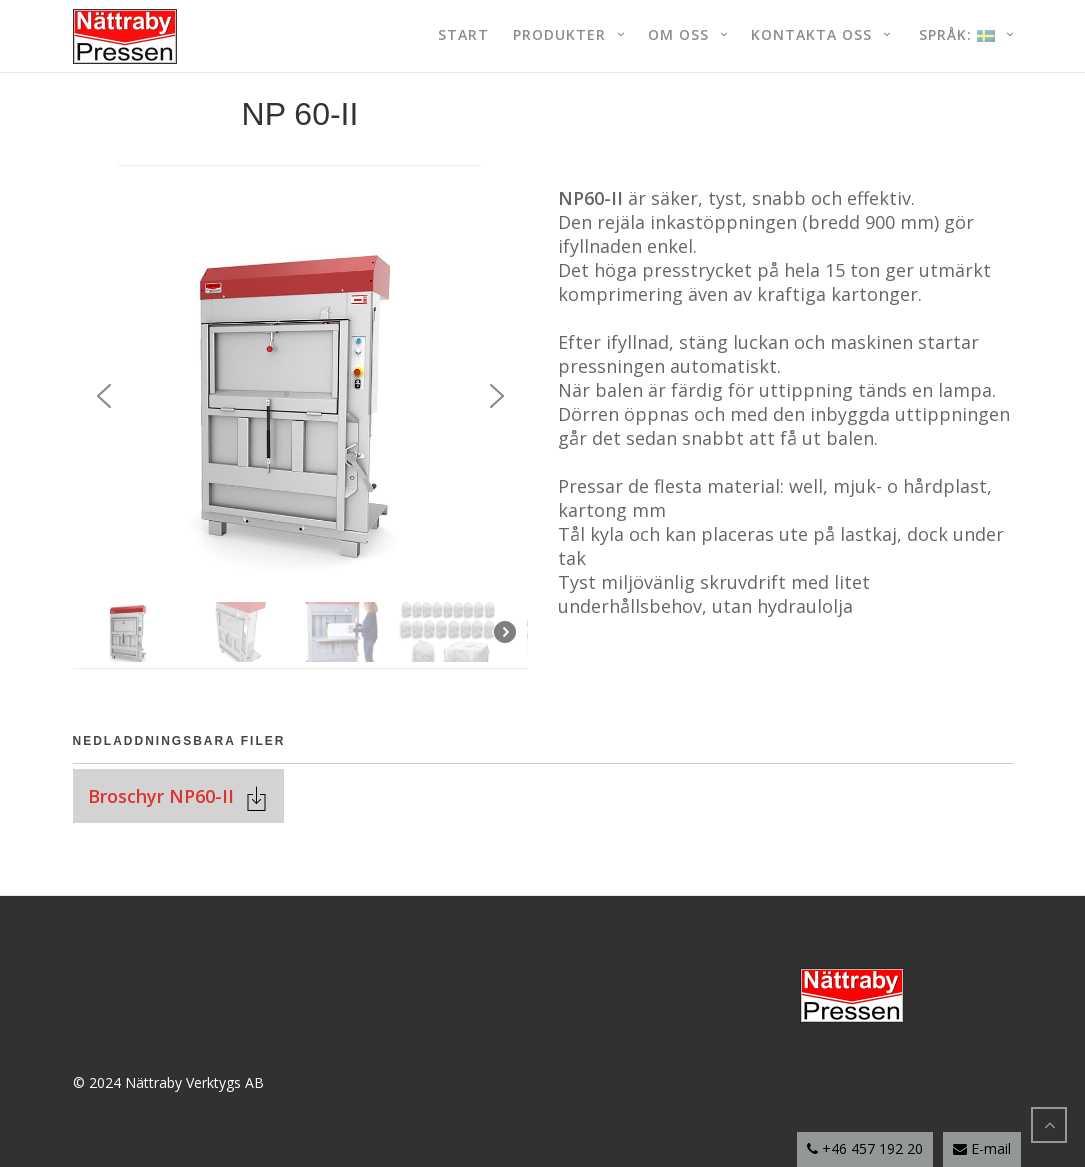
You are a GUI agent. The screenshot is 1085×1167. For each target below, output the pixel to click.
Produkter (559, 34)
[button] (104, 396)
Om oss (678, 34)
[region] (300, 432)
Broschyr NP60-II (166, 796)
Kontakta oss (811, 34)
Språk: (954, 34)
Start (463, 34)
